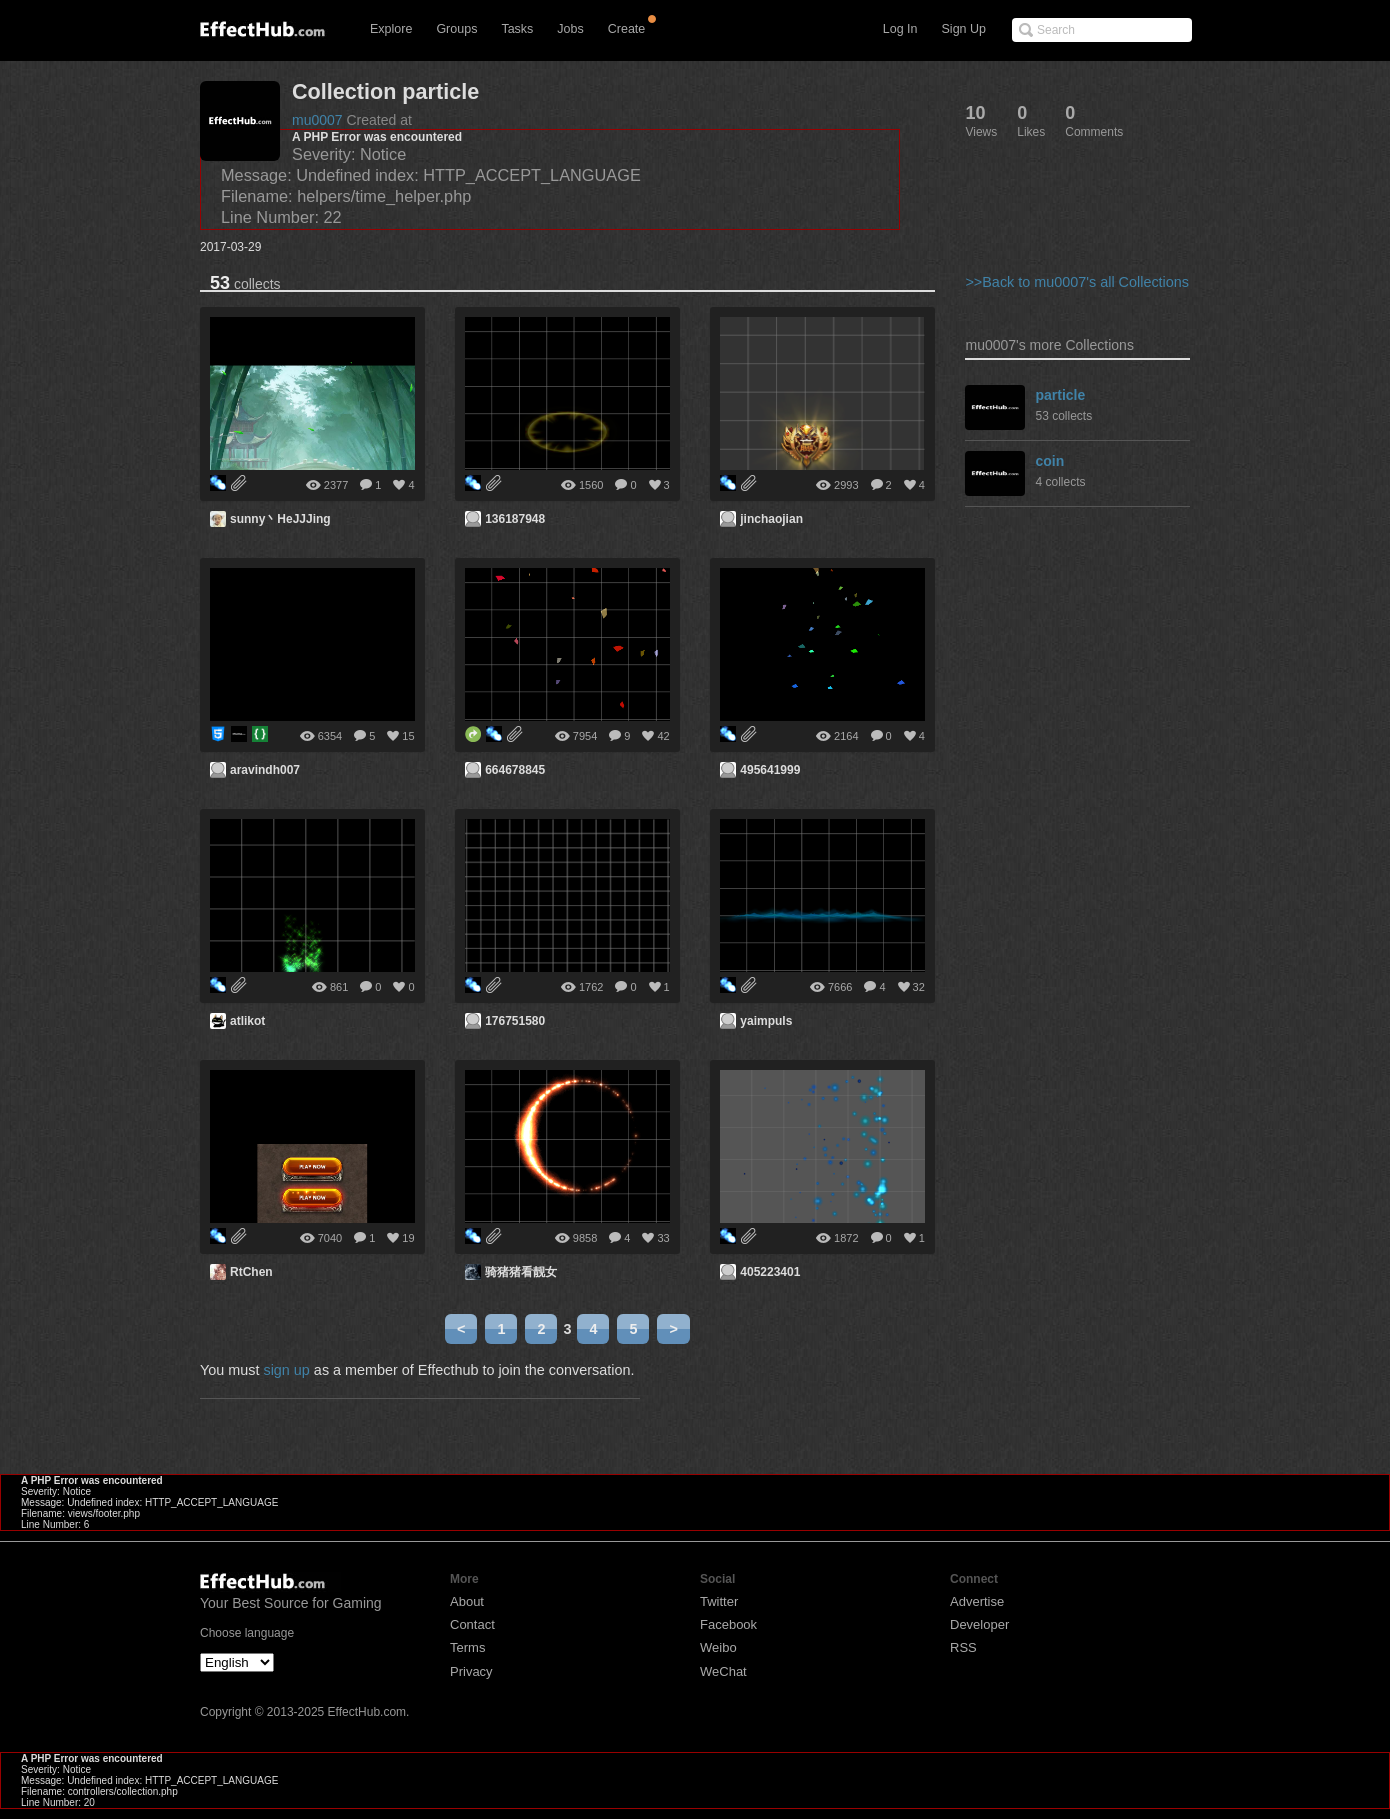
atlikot (247, 1021)
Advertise (977, 1601)
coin (1049, 461)
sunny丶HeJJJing (280, 519)
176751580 (515, 1021)
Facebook (728, 1624)
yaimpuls (766, 1021)
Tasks (517, 29)
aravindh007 (265, 770)
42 (663, 736)
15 (408, 736)
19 (408, 1238)
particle (1060, 395)
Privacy (471, 1671)
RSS (963, 1647)
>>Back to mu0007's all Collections (1077, 282)
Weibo (718, 1647)
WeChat (723, 1671)
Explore (391, 29)
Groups (456, 29)
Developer (979, 1624)
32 (919, 987)
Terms (467, 1647)
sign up (286, 1370)
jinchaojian (771, 519)
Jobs (570, 29)
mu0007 (317, 120)
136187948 (515, 519)
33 (663, 1238)
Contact (472, 1624)
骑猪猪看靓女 (521, 1272)
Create (627, 29)
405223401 (770, 1272)
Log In (900, 29)
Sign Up (964, 29)
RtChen (251, 1272)
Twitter (719, 1601)
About (467, 1601)
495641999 (770, 770)
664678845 (515, 770)
